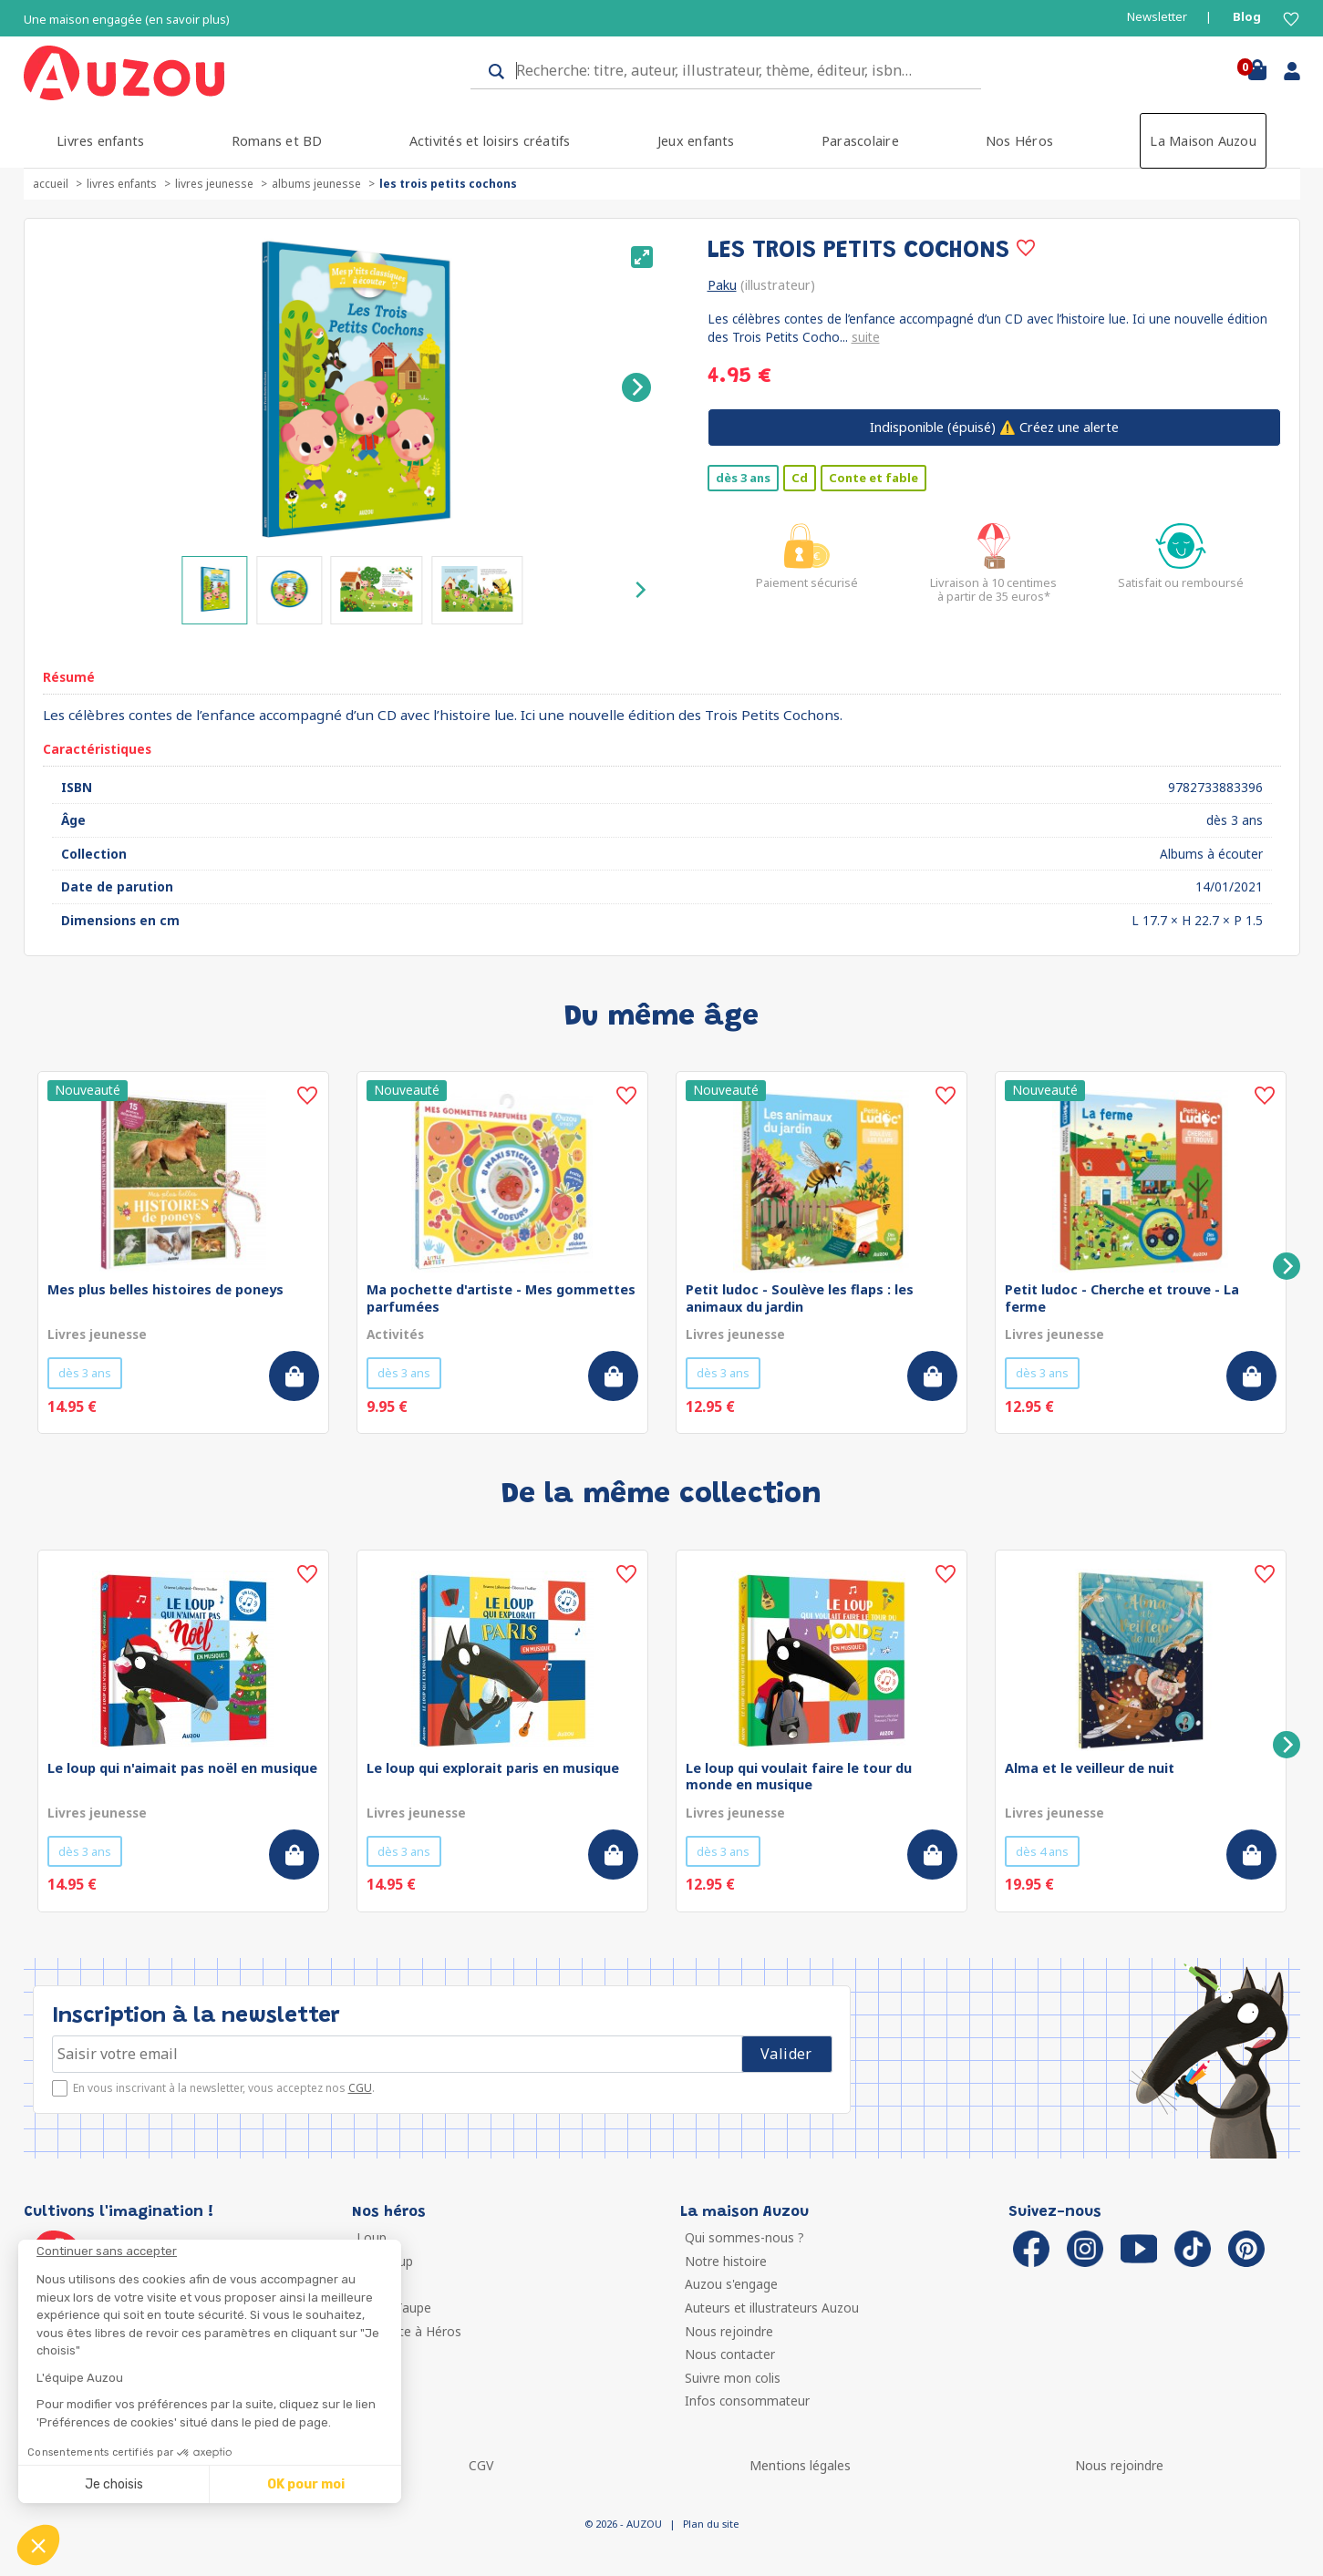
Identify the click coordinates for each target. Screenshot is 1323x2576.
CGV (481, 2465)
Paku (722, 285)
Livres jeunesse (214, 183)
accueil (50, 183)
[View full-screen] (642, 257)
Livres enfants (100, 140)
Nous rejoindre (729, 2331)
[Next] (636, 387)
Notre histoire (726, 2261)
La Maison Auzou (1203, 140)
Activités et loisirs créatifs (490, 140)
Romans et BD (277, 140)
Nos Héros (1019, 140)
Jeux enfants (696, 140)
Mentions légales (800, 2465)
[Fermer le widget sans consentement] (218, 2251)
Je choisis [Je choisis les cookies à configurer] (114, 2484)
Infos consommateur (747, 2400)
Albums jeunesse (316, 183)
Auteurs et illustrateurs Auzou (772, 2307)
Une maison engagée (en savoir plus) (127, 19)
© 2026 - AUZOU (623, 2523)
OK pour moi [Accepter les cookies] (306, 2484)
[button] (38, 2545)
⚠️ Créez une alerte (994, 427)
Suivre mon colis (732, 2377)
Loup (372, 2237)
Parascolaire (860, 140)
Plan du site (711, 2523)
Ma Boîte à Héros (409, 2331)
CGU (360, 2088)
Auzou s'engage (731, 2284)
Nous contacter (730, 2354)
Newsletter (1157, 17)
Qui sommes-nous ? (744, 2237)
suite (866, 336)
